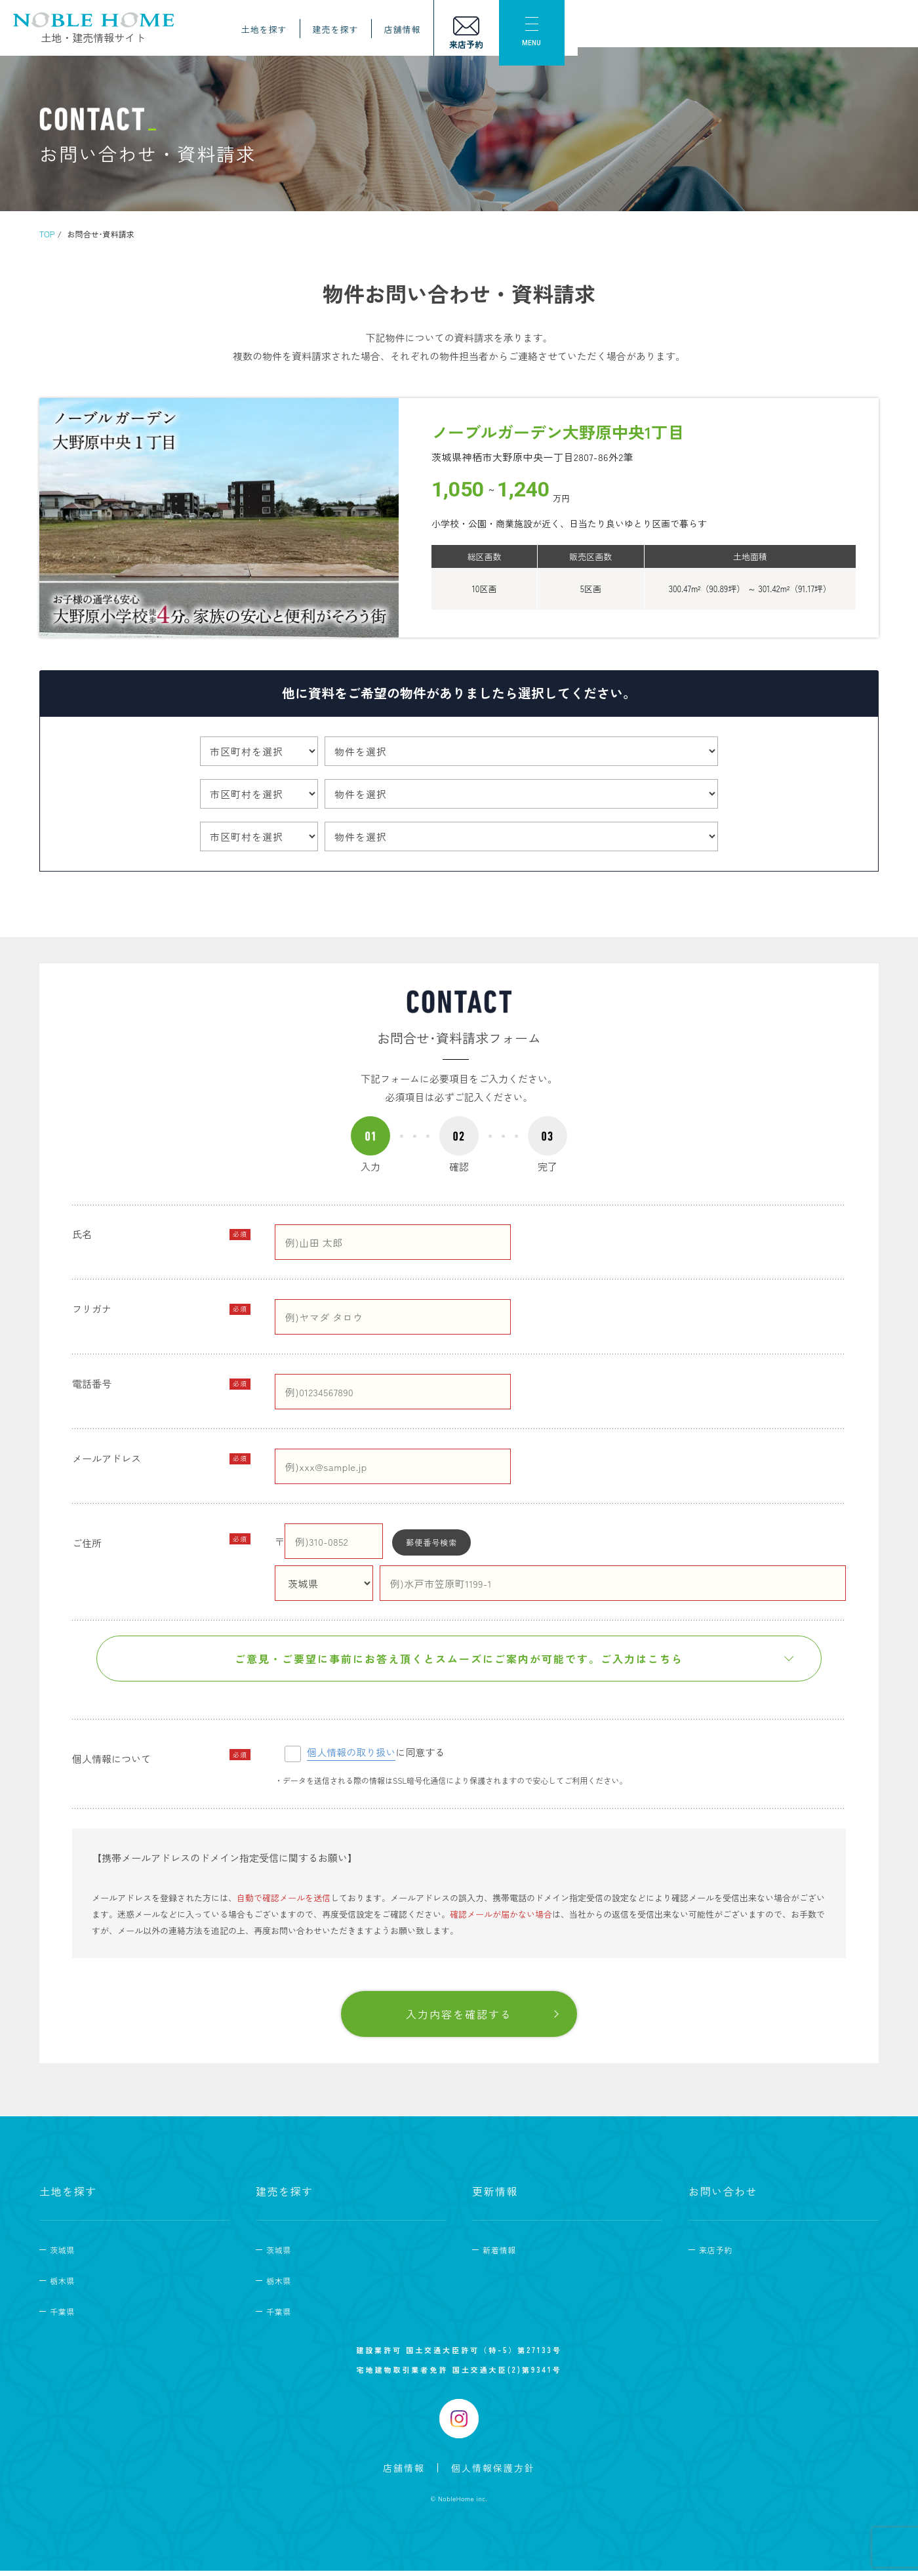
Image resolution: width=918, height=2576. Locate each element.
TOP (46, 233)
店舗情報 (716, 34)
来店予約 (715, 2255)
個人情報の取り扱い (351, 1757)
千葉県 (62, 2316)
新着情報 (499, 2255)
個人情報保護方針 (493, 2472)
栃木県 (62, 2285)
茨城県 (62, 2255)
